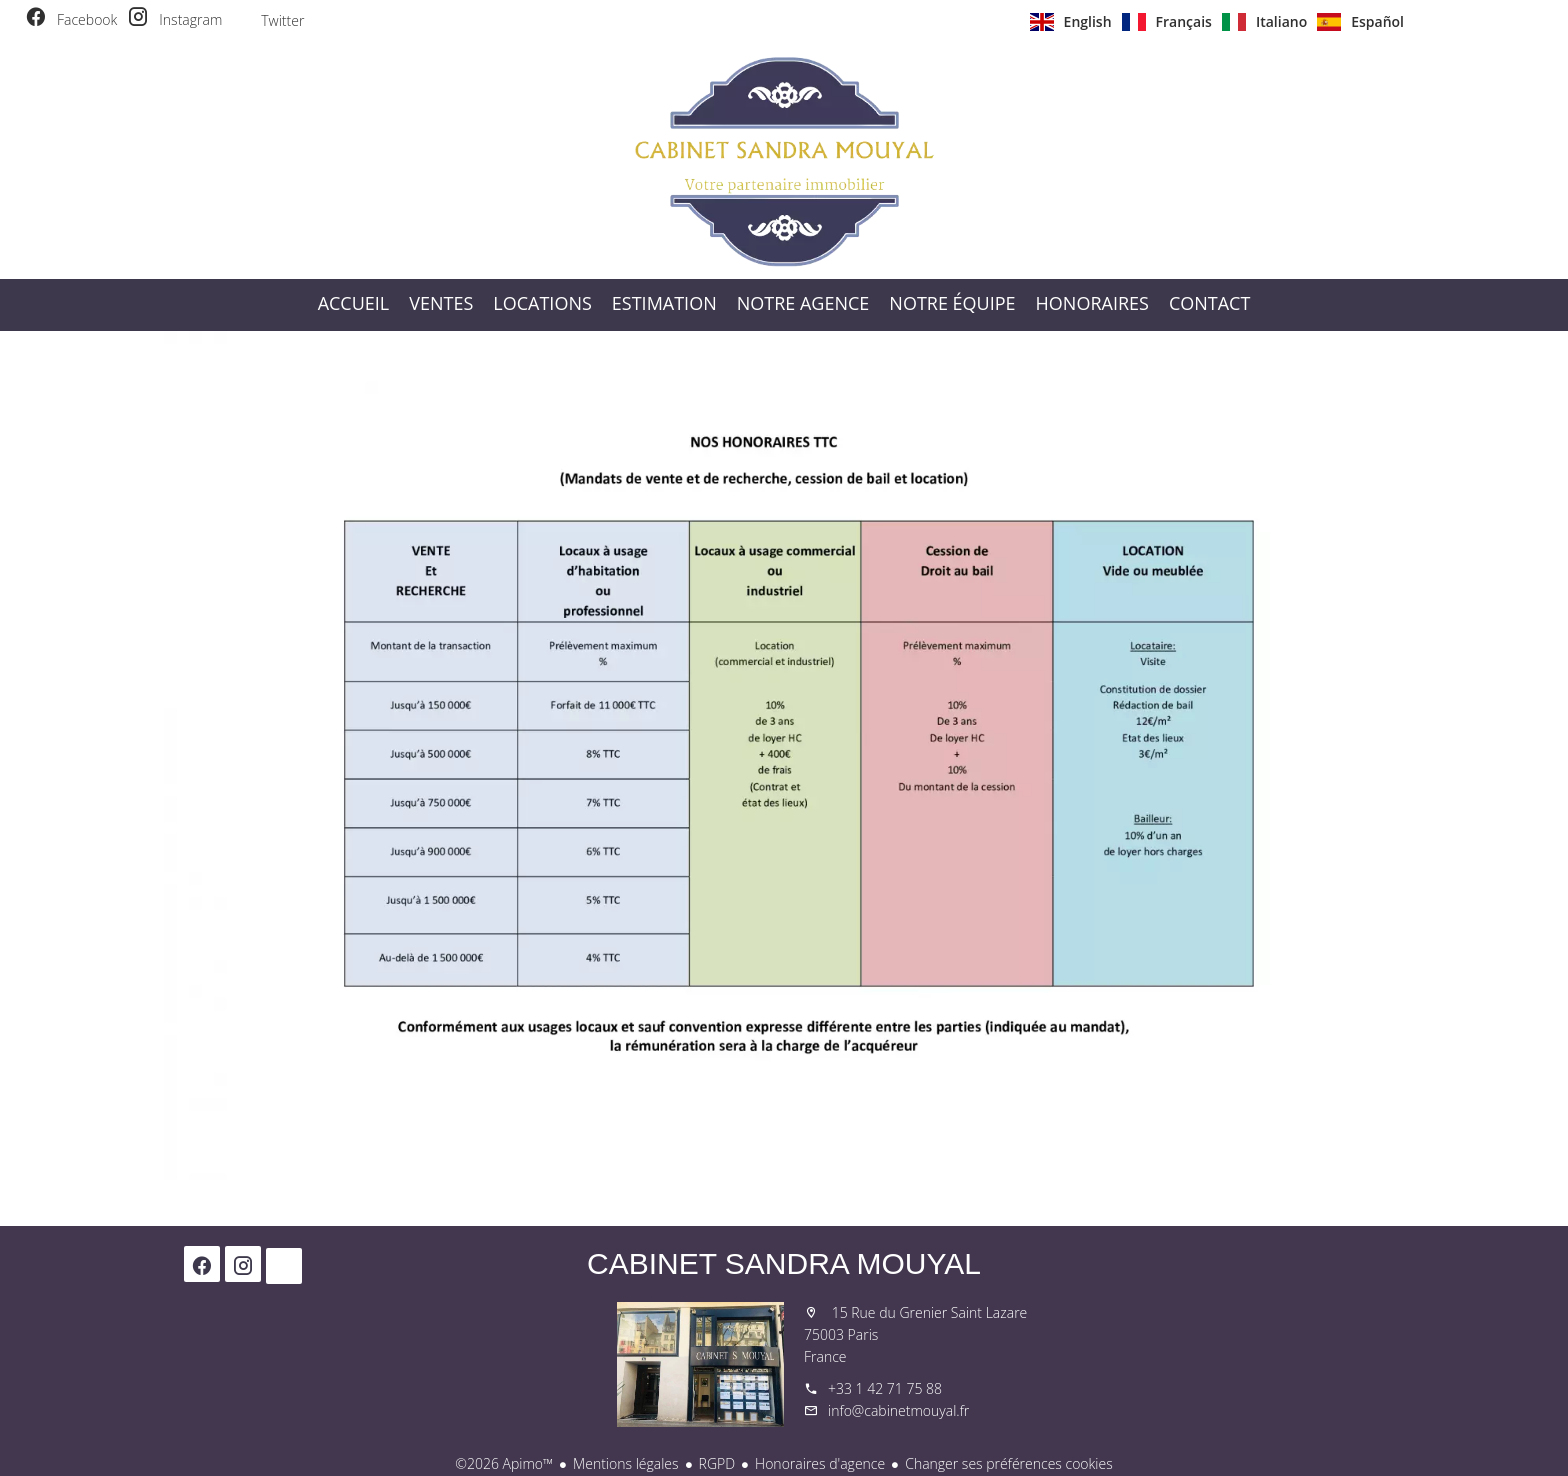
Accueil (784, 161)
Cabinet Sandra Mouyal (784, 1263)
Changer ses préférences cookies (1009, 1463)
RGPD (717, 1463)
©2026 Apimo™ (504, 1463)
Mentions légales (625, 1463)
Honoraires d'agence (820, 1463)
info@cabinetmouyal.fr (898, 1410)
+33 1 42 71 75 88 (885, 1388)
